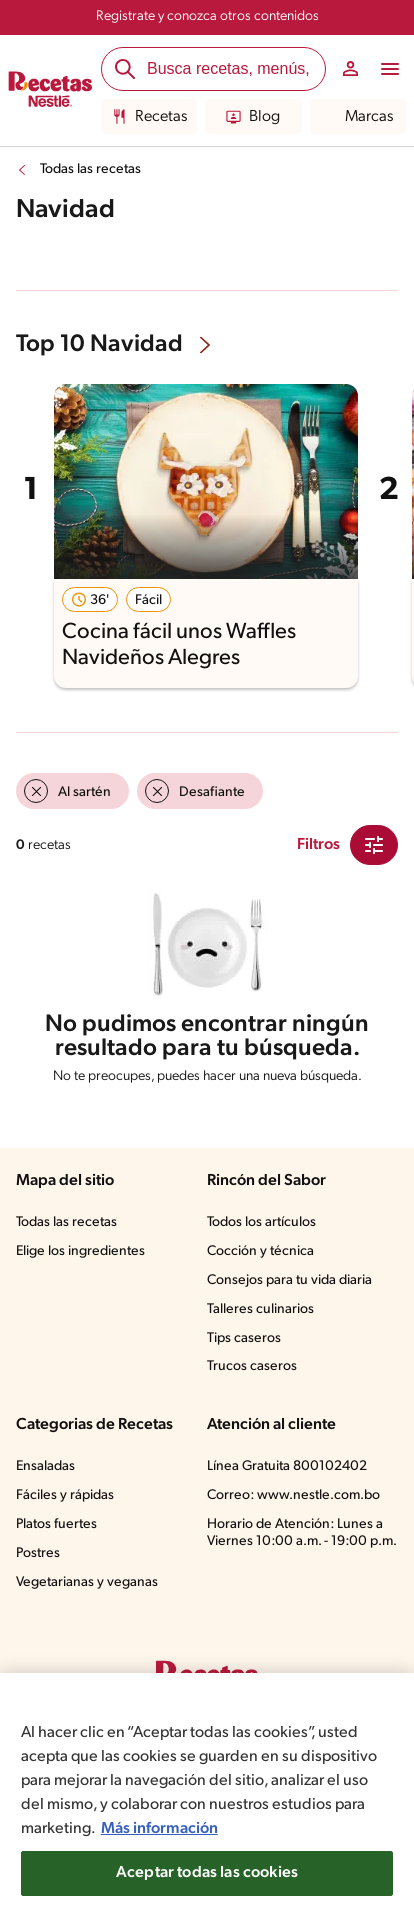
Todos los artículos (261, 1222)
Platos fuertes (56, 1524)
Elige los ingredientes (80, 1251)
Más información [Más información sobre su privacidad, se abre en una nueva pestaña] (159, 1829)
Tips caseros (244, 1338)
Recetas (149, 117)
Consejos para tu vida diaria (289, 1280)
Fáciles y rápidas (65, 1495)
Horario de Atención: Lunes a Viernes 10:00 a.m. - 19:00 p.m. (302, 1533)
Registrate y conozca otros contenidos (207, 16)
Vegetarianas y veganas (87, 1582)
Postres (38, 1553)
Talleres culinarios (260, 1309)
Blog (253, 117)
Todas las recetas (90, 169)
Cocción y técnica (260, 1251)
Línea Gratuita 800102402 (287, 1466)
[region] (207, 1792)
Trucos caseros (252, 1366)
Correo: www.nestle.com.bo (293, 1495)
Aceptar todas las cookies (207, 1873)
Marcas (357, 117)
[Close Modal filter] (374, 845)
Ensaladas (45, 1466)
